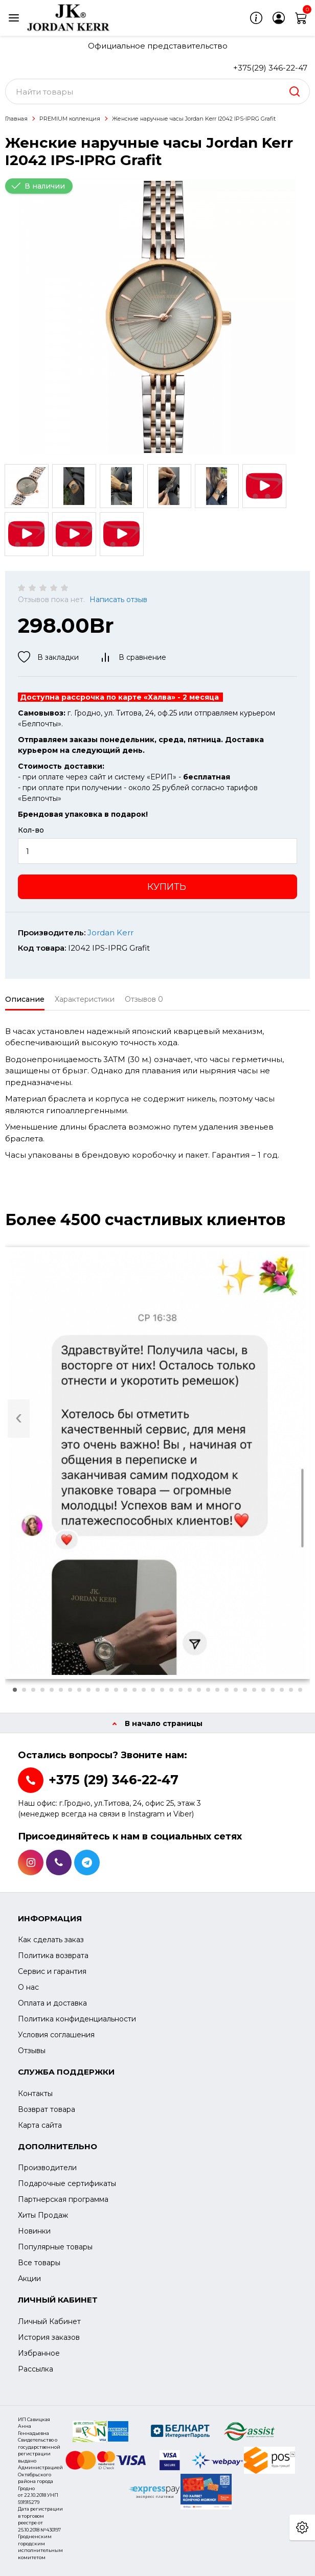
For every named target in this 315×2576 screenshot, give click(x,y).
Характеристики (85, 999)
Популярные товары (55, 2246)
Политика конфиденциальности (77, 2018)
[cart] (301, 18)
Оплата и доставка (52, 2003)
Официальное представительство (158, 46)
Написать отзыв (118, 599)
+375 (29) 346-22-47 (113, 1779)
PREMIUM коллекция (69, 118)
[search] (294, 91)
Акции (29, 2278)
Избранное (39, 2353)
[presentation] (19, 1418)
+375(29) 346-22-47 (270, 68)
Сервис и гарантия (52, 1971)
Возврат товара (46, 2109)
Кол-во (31, 830)
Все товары (39, 2262)
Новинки (34, 2231)
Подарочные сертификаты (67, 2183)
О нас (28, 1987)
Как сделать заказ (51, 1939)
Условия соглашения (56, 2034)
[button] (14, 1689)
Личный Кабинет (49, 2321)
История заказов (49, 2337)
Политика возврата (53, 1955)
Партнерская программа (63, 2199)
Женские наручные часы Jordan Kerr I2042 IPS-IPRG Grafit (194, 118)
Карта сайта (40, 2125)
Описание (24, 999)
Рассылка (35, 2369)
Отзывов (144, 999)
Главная (16, 118)
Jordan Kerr (110, 932)
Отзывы (32, 2050)
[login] (279, 18)
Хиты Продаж (43, 2215)
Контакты (35, 2093)
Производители (47, 2167)
